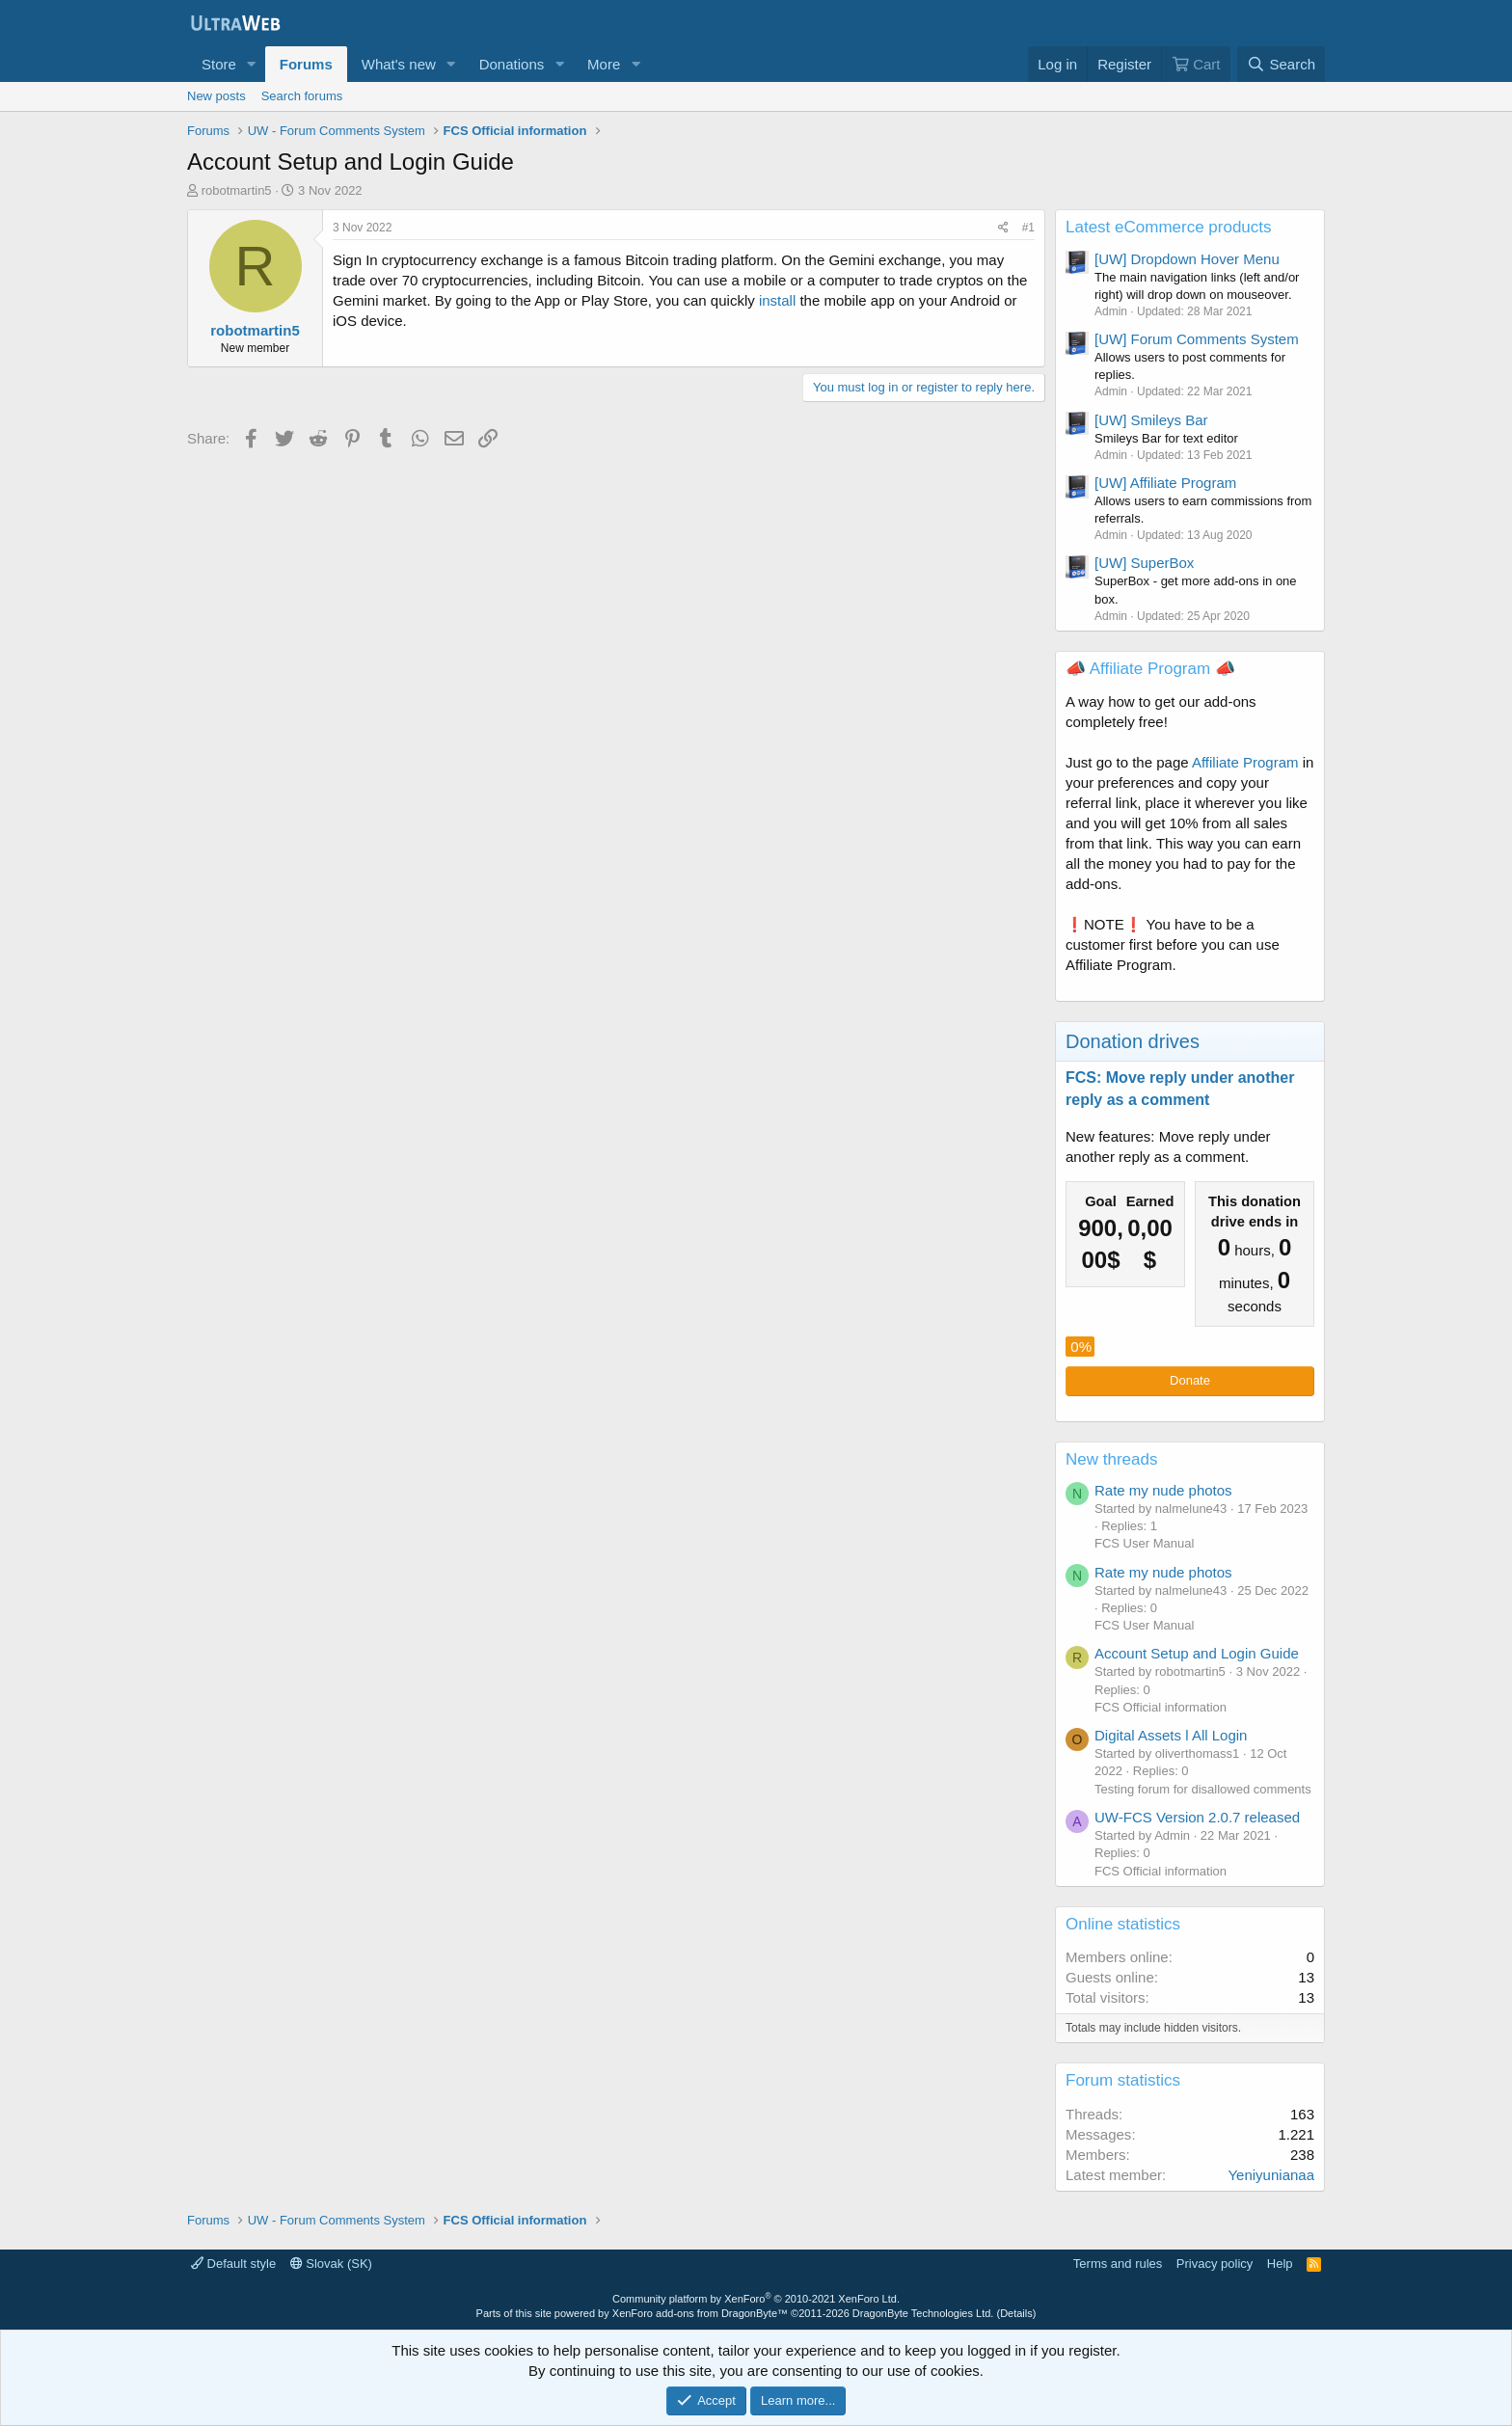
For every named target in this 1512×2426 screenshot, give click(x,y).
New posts (216, 96)
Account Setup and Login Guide (1196, 1653)
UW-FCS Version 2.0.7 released (1197, 1817)
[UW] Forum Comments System (1196, 339)
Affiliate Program (1245, 762)
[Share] (1003, 228)
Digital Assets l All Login (1170, 1735)
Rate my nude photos (1163, 1490)
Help (1280, 2263)
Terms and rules (1117, 2263)
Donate (1190, 1380)
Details (1016, 2313)
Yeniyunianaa (1271, 2175)
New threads (1111, 1459)
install (777, 300)
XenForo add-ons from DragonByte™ (700, 2313)
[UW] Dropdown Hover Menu (1187, 259)
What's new (399, 64)
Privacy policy (1214, 2263)
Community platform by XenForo (756, 2299)
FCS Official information (1160, 1707)
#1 (1028, 227)
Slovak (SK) (331, 2263)
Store (219, 64)
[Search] (1281, 64)
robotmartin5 (237, 190)
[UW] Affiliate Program (1165, 482)
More (603, 64)
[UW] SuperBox (1144, 562)
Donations (512, 64)
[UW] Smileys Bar (1151, 420)
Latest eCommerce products (1169, 227)
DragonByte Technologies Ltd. (923, 2313)
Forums (306, 64)
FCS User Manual (1144, 1543)
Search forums (302, 96)
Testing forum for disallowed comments (1202, 1789)
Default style (233, 2263)
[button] (251, 64)
